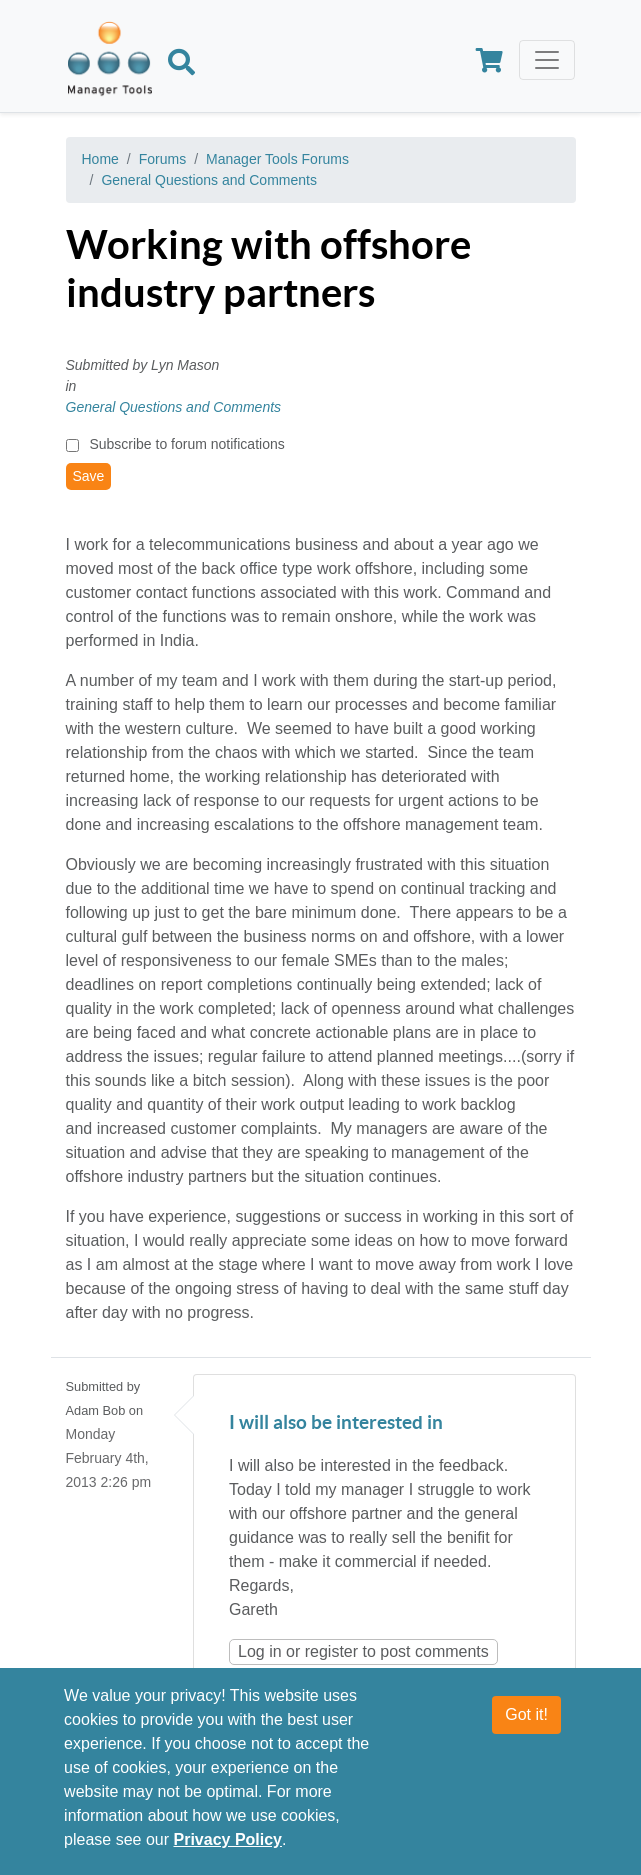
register (331, 1651)
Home (100, 159)
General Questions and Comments (209, 180)
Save (89, 476)
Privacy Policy (228, 1840)
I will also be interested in (336, 1423)
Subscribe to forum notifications (186, 444)
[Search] (181, 65)
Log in (260, 1651)
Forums (162, 159)
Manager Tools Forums (277, 159)
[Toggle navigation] (547, 60)
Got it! (526, 1715)
